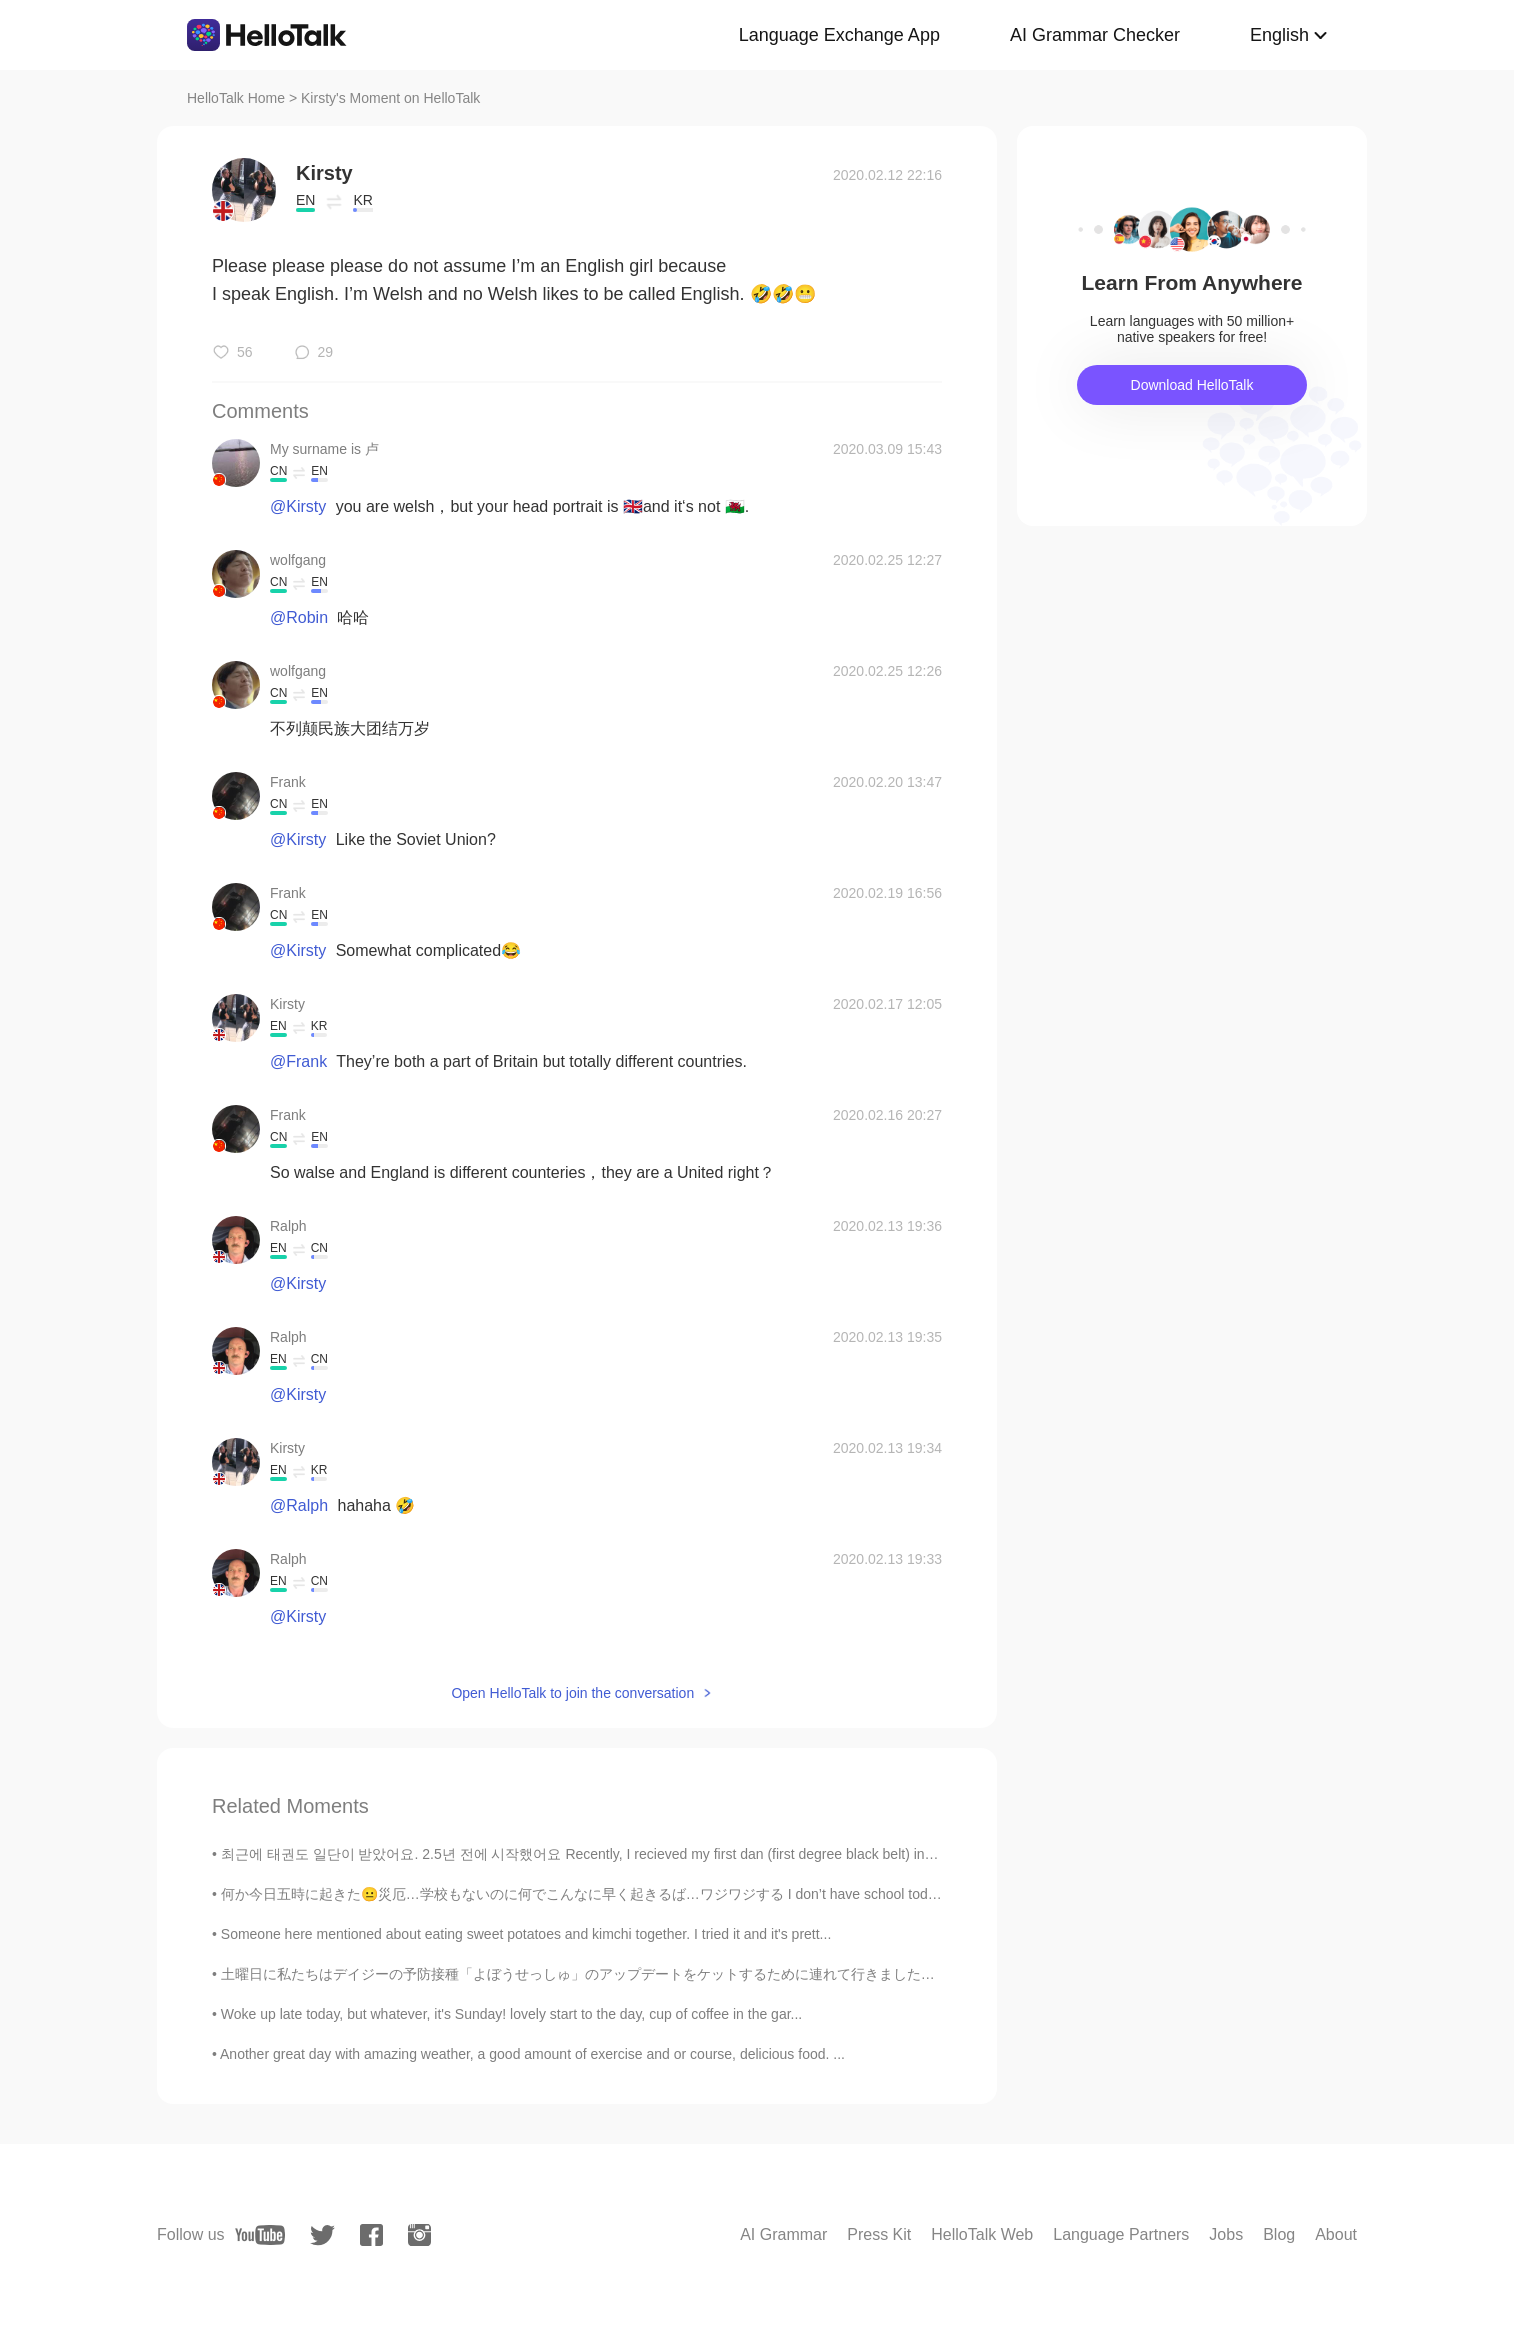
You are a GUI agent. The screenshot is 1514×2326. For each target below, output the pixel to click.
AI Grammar (783, 2234)
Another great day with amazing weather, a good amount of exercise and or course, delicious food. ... (532, 2054)
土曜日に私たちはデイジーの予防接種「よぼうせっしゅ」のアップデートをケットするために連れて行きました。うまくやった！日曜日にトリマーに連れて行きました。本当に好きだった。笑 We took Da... (867, 1974)
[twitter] (322, 2235)
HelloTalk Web (982, 2234)
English (1279, 35)
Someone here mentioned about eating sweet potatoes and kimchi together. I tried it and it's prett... (526, 1934)
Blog (1279, 2234)
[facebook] (371, 2235)
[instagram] (419, 2235)
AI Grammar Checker (1095, 35)
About (1336, 2234)
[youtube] (260, 2235)
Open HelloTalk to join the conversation (572, 1693)
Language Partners (1121, 2234)
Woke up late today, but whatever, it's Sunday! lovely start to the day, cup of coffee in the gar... (511, 2014)
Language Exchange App (839, 35)
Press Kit (879, 2234)
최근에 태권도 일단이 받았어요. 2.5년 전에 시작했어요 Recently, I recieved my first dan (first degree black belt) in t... (582, 1854)
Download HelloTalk (1192, 385)
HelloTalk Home (236, 98)
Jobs (1226, 2234)
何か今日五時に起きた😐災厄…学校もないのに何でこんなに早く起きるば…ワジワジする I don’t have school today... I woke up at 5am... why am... (680, 1894)
